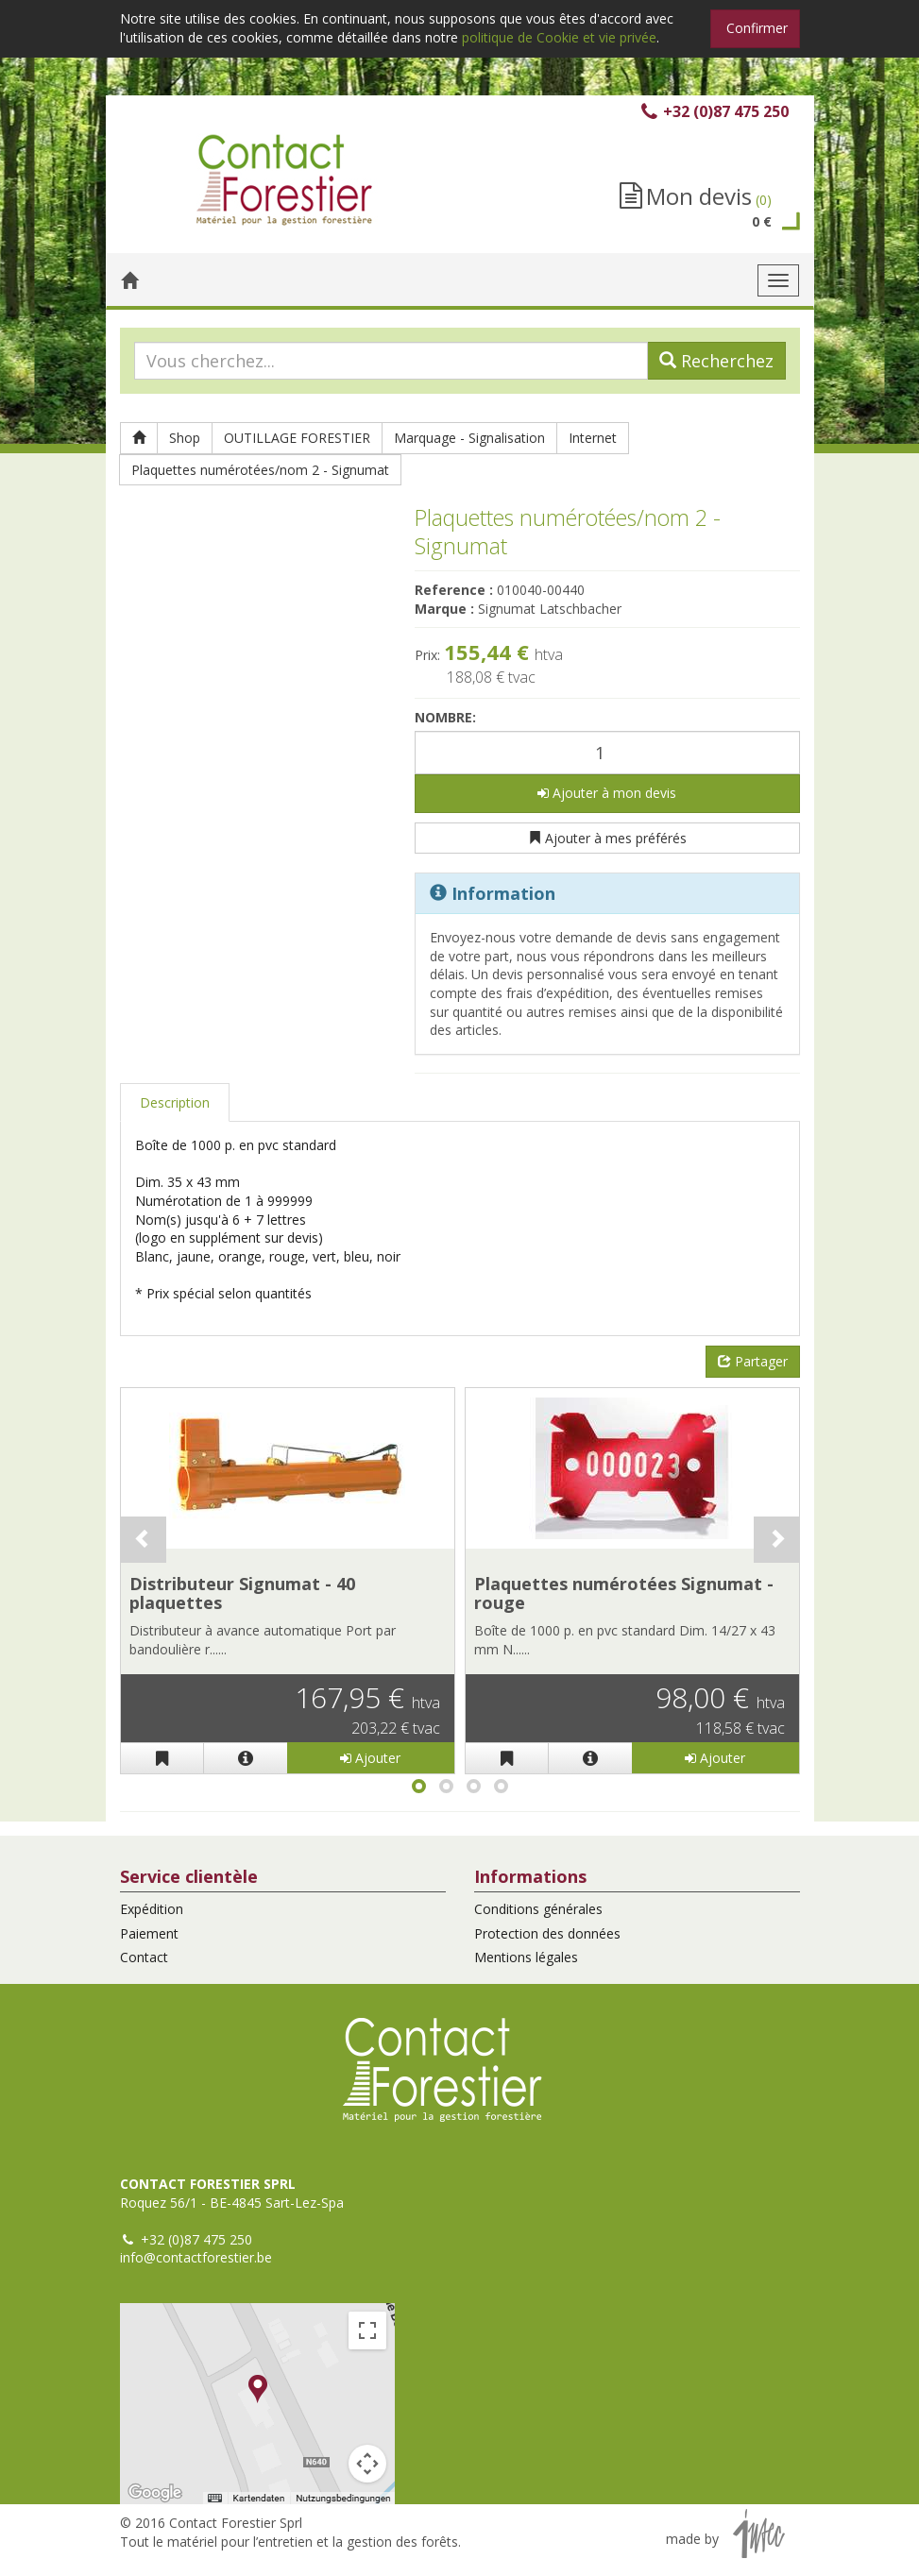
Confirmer (757, 28)
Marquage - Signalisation (469, 438)
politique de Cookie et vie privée (559, 37)
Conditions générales (538, 1909)
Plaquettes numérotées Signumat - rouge (624, 1593)
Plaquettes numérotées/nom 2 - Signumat (260, 470)
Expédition (151, 1909)
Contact (144, 1957)
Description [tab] (175, 1102)
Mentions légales (526, 1957)
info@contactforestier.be (196, 2257)
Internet (593, 438)
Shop (184, 438)
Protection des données (547, 1933)
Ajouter (370, 1758)
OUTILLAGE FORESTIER (297, 438)
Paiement (149, 1933)
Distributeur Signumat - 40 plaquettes (242, 1593)
